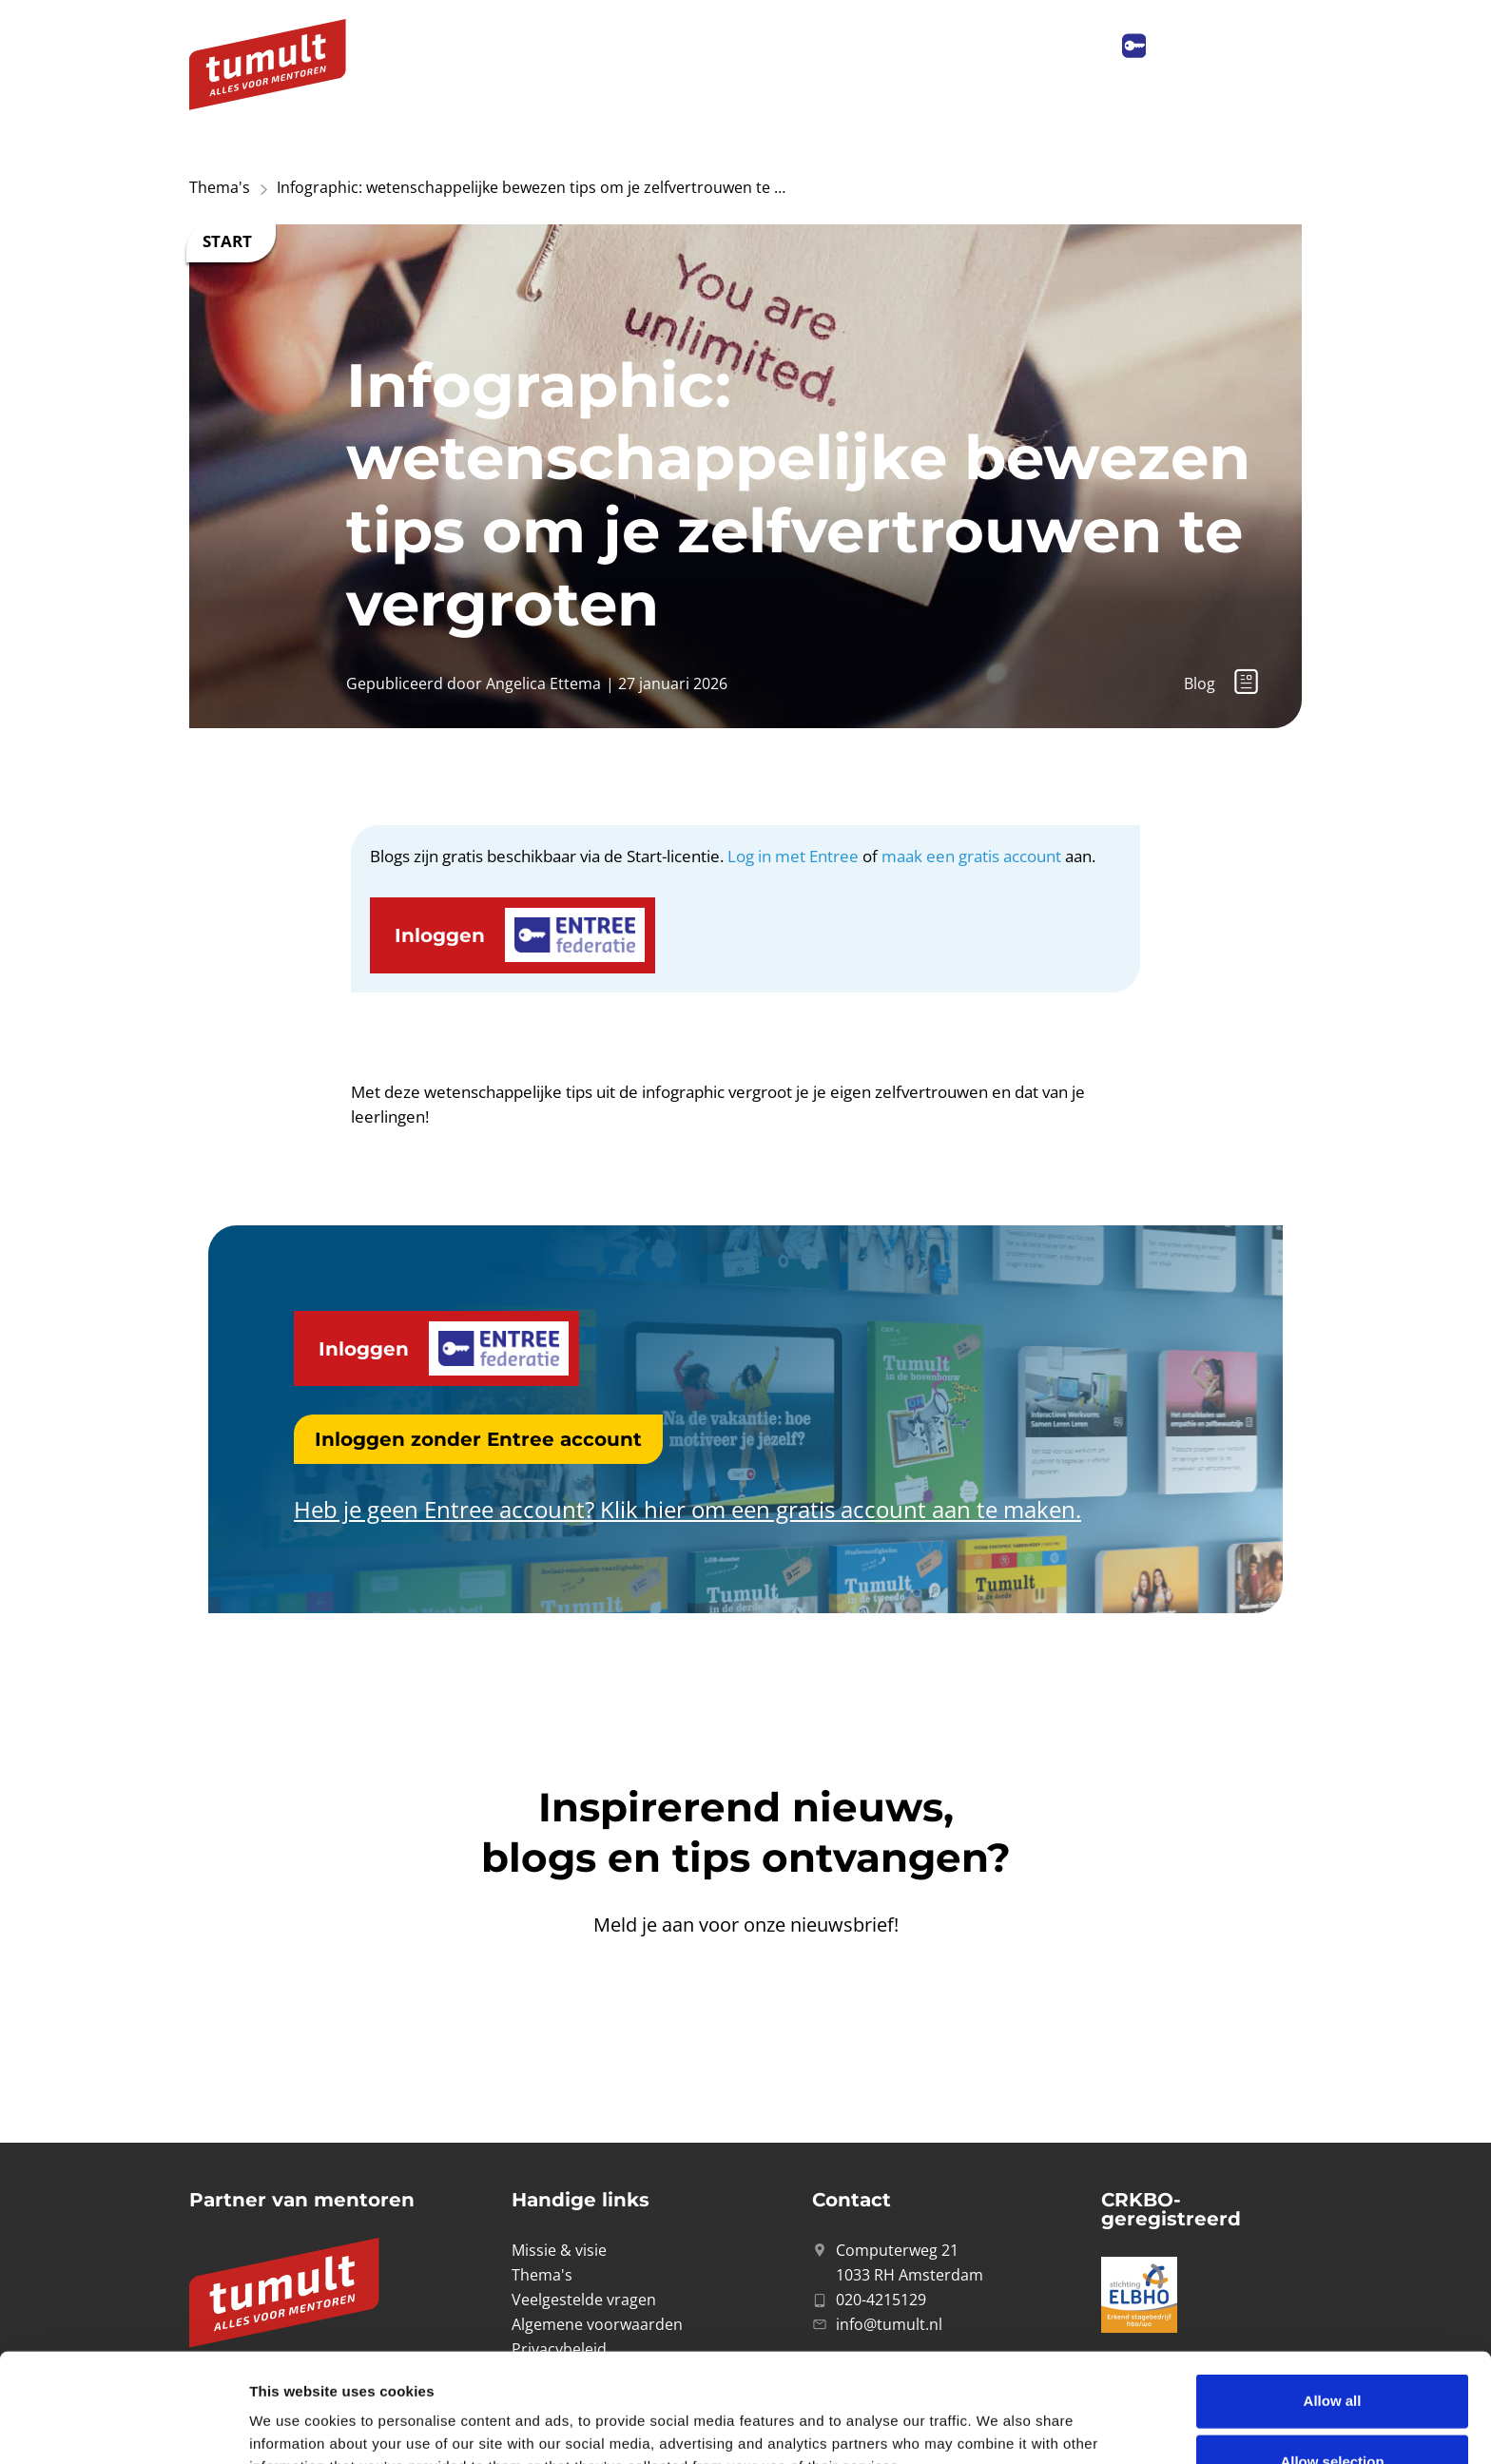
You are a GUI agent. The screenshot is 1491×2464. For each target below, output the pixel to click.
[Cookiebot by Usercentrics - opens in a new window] (123, 2427)
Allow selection (1332, 2353)
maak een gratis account (971, 856)
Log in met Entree (793, 856)
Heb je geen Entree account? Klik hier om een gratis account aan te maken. (687, 1509)
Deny (1332, 2414)
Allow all (1333, 2292)
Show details (998, 2419)
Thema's (219, 187)
